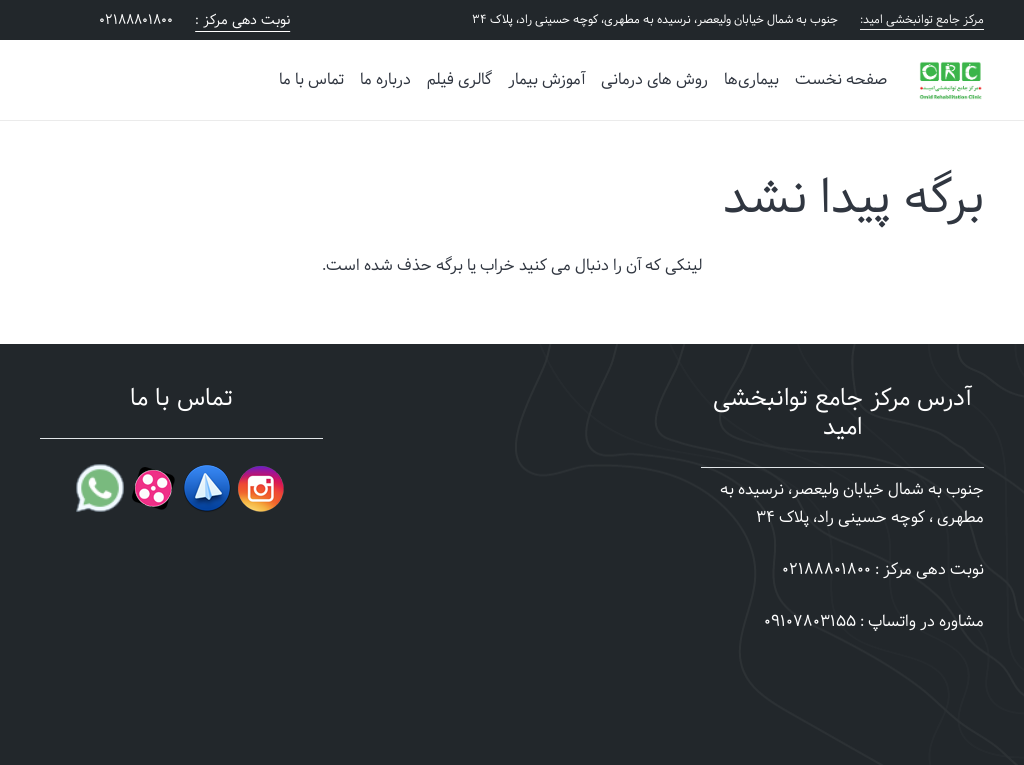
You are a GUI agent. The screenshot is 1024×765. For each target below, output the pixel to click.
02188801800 (826, 569)
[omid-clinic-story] (950, 80)
